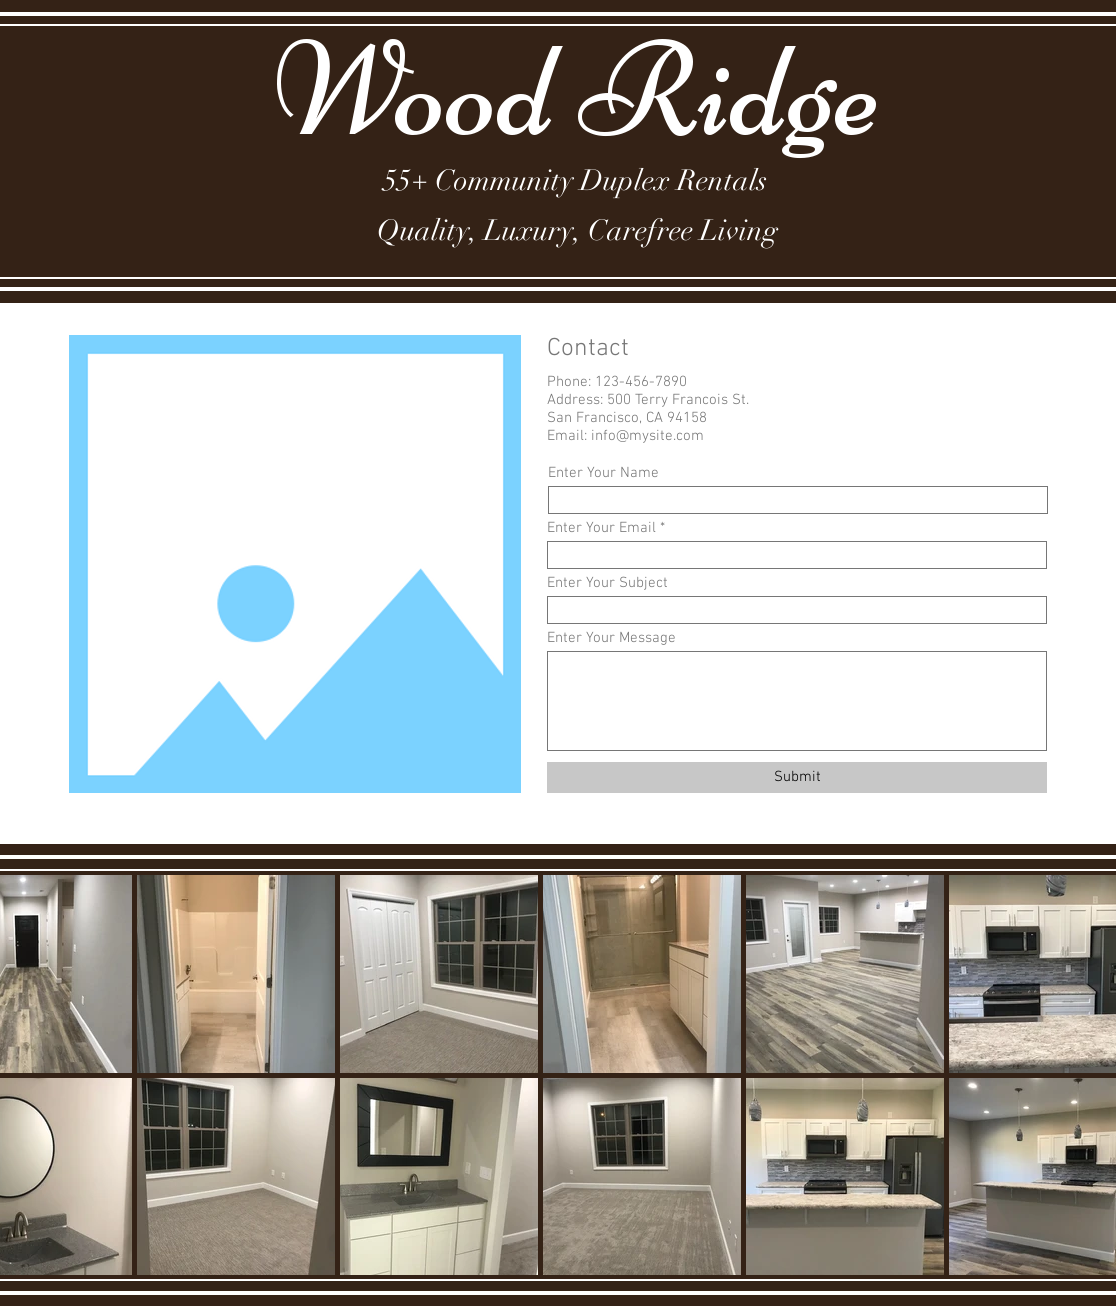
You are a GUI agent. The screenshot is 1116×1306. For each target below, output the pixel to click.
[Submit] (797, 777)
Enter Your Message (611, 638)
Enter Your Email (601, 528)
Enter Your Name (603, 473)
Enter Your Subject (607, 583)
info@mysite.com (647, 436)
